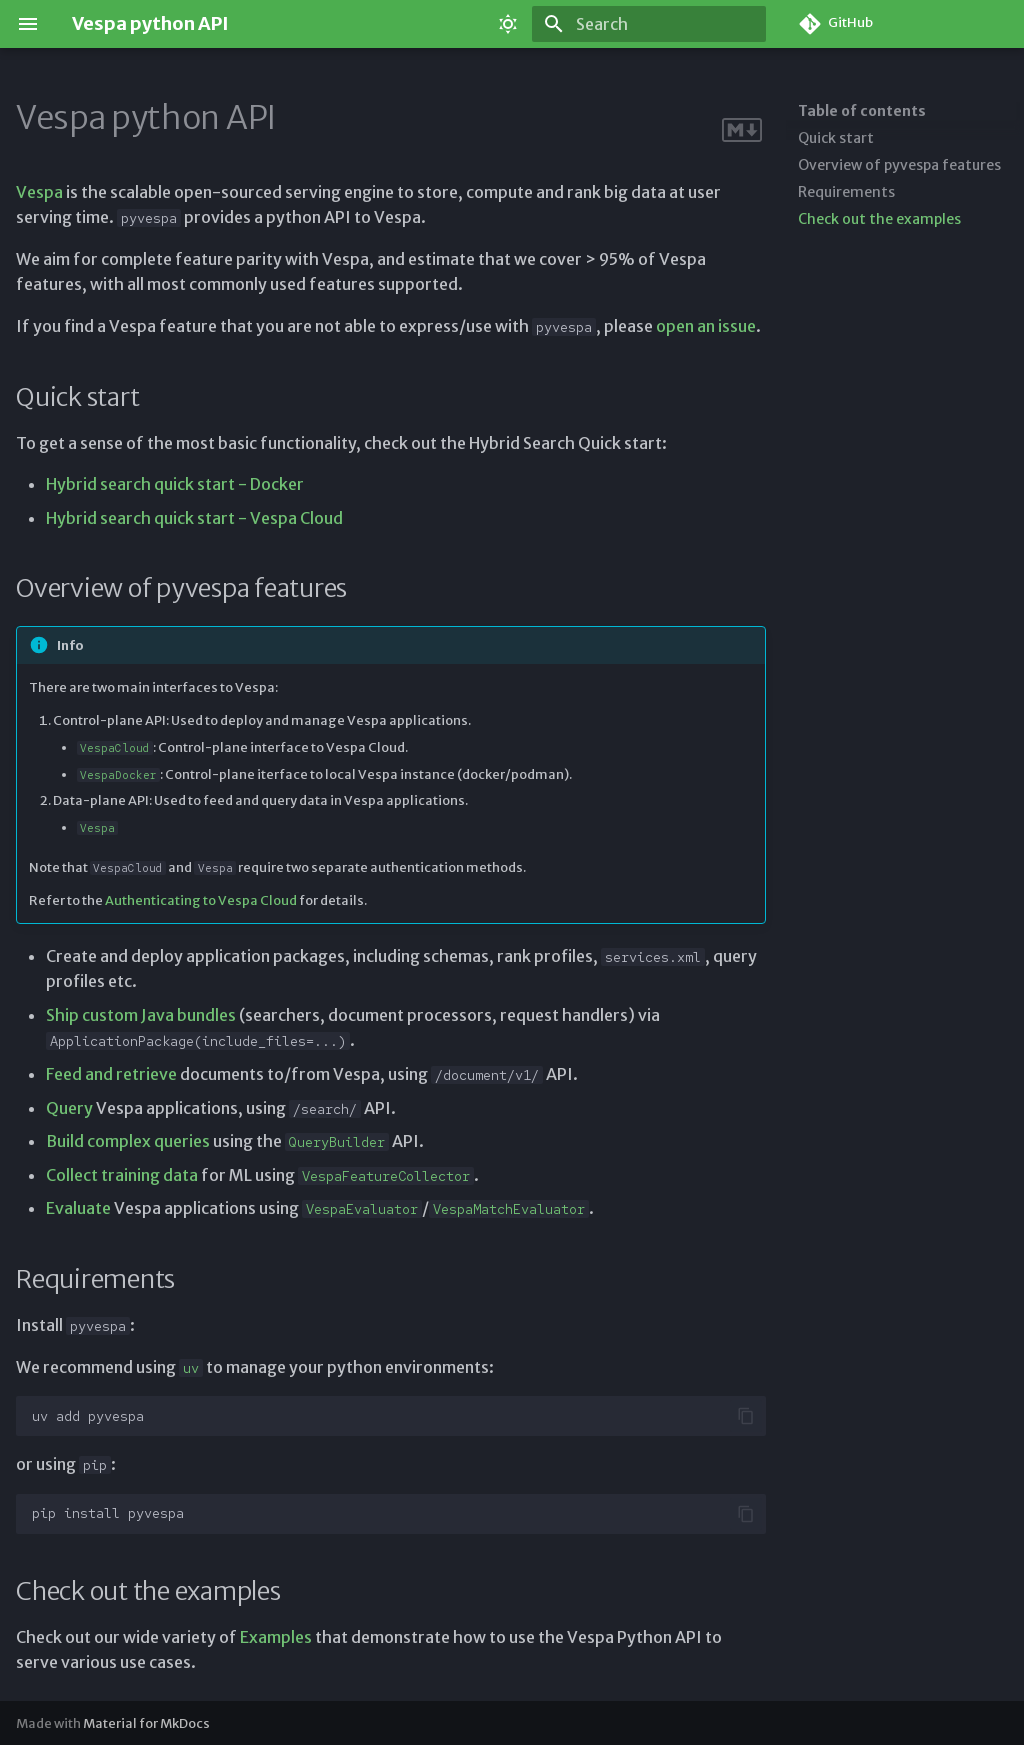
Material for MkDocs (146, 1723)
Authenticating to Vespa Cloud (201, 900)
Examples (276, 1637)
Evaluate (78, 1208)
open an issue (706, 326)
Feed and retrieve (111, 1074)
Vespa (39, 192)
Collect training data (122, 1175)
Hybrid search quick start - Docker (175, 484)
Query (69, 1108)
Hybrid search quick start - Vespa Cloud (194, 518)
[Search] (649, 24)
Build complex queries (128, 1141)
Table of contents (862, 111)
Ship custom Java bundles (141, 1015)
